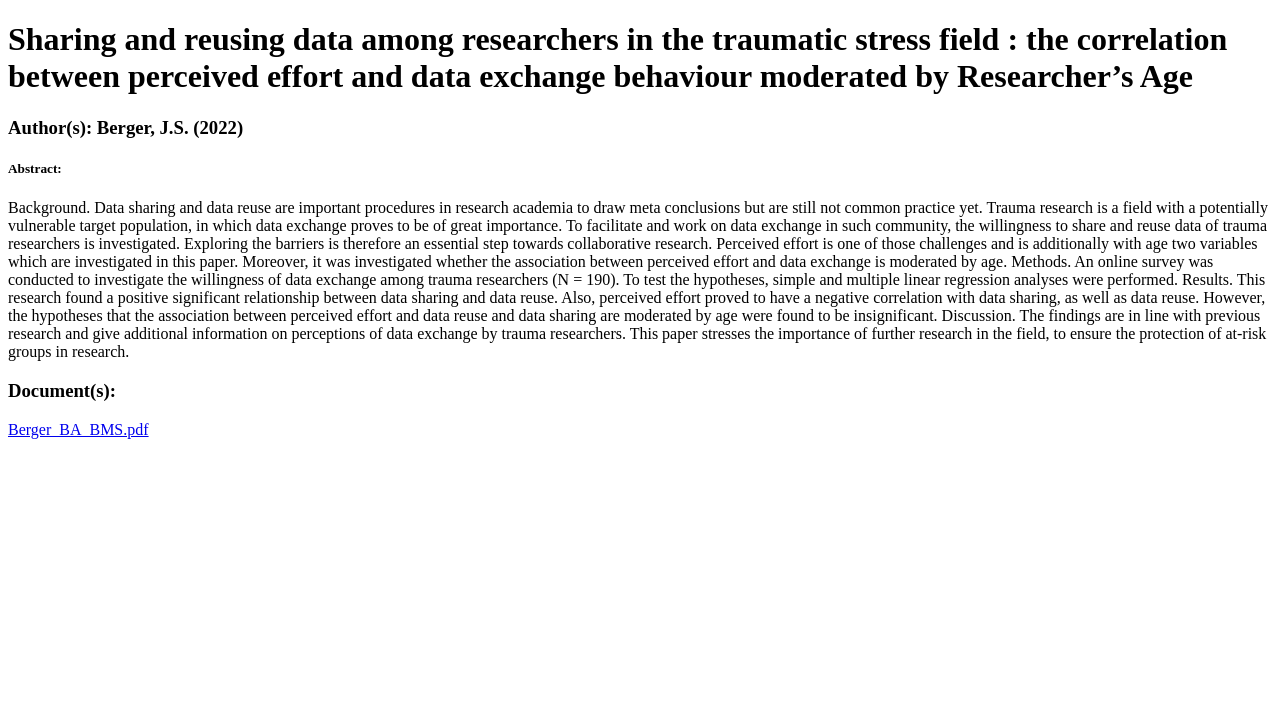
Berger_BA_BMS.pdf (78, 429)
